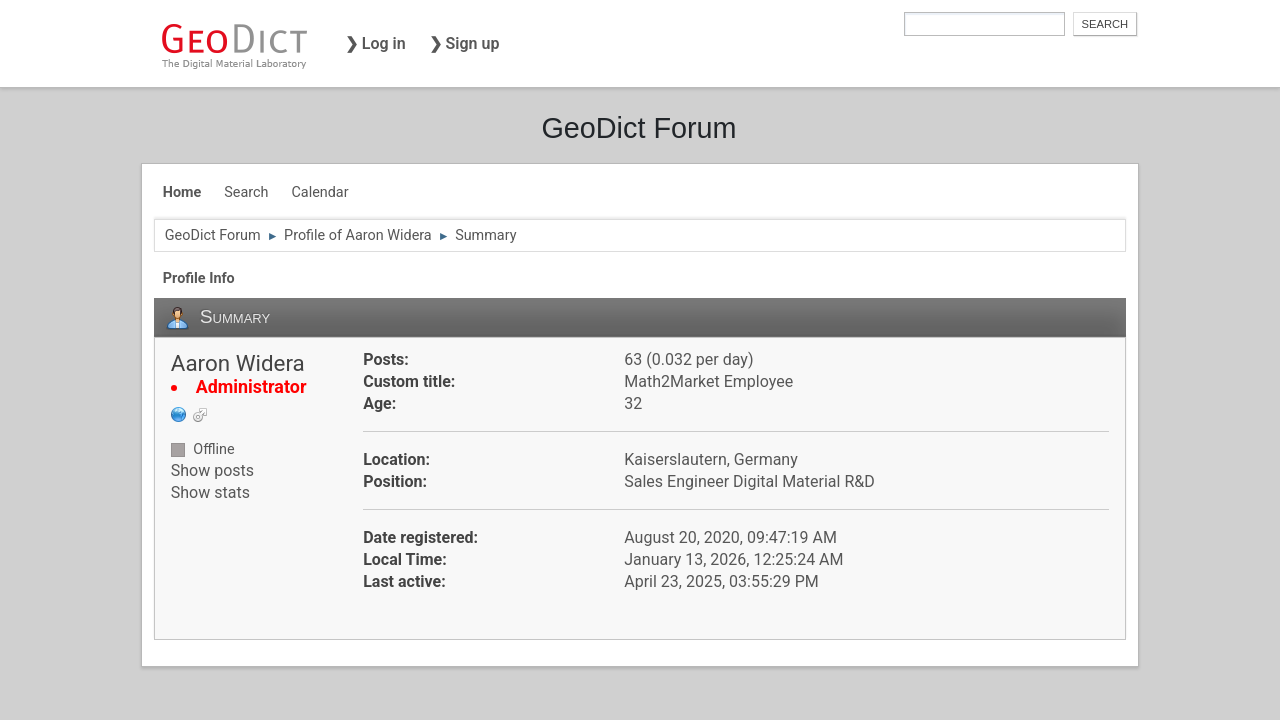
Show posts (212, 470)
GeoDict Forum (638, 128)
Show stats (210, 492)
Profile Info (199, 278)
